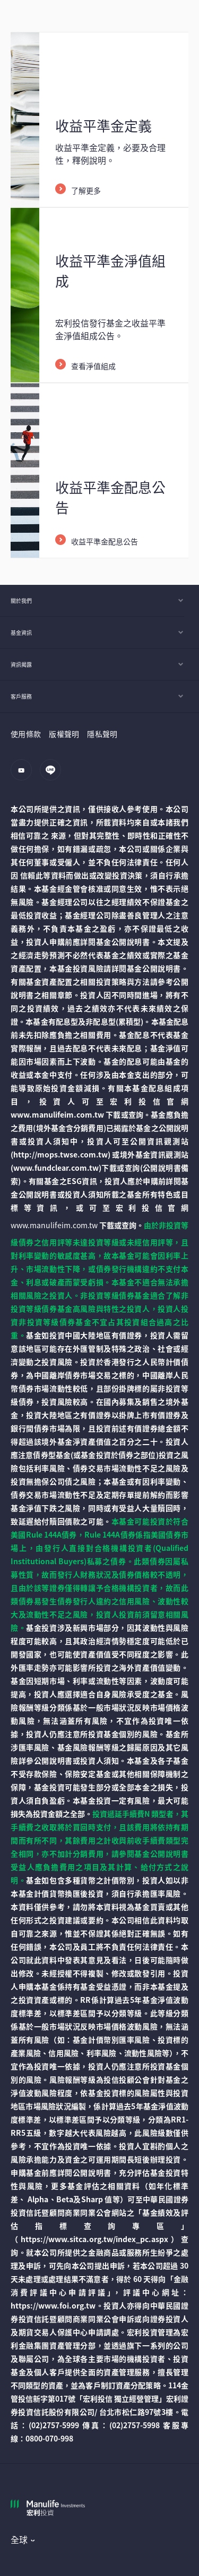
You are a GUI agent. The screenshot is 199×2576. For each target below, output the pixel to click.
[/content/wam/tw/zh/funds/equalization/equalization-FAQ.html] (99, 119)
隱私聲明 (102, 733)
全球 (19, 2539)
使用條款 (26, 733)
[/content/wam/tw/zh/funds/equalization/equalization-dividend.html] (99, 470)
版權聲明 (64, 733)
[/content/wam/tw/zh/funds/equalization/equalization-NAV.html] (99, 295)
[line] (53, 775)
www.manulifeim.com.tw (54, 1225)
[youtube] (24, 775)
